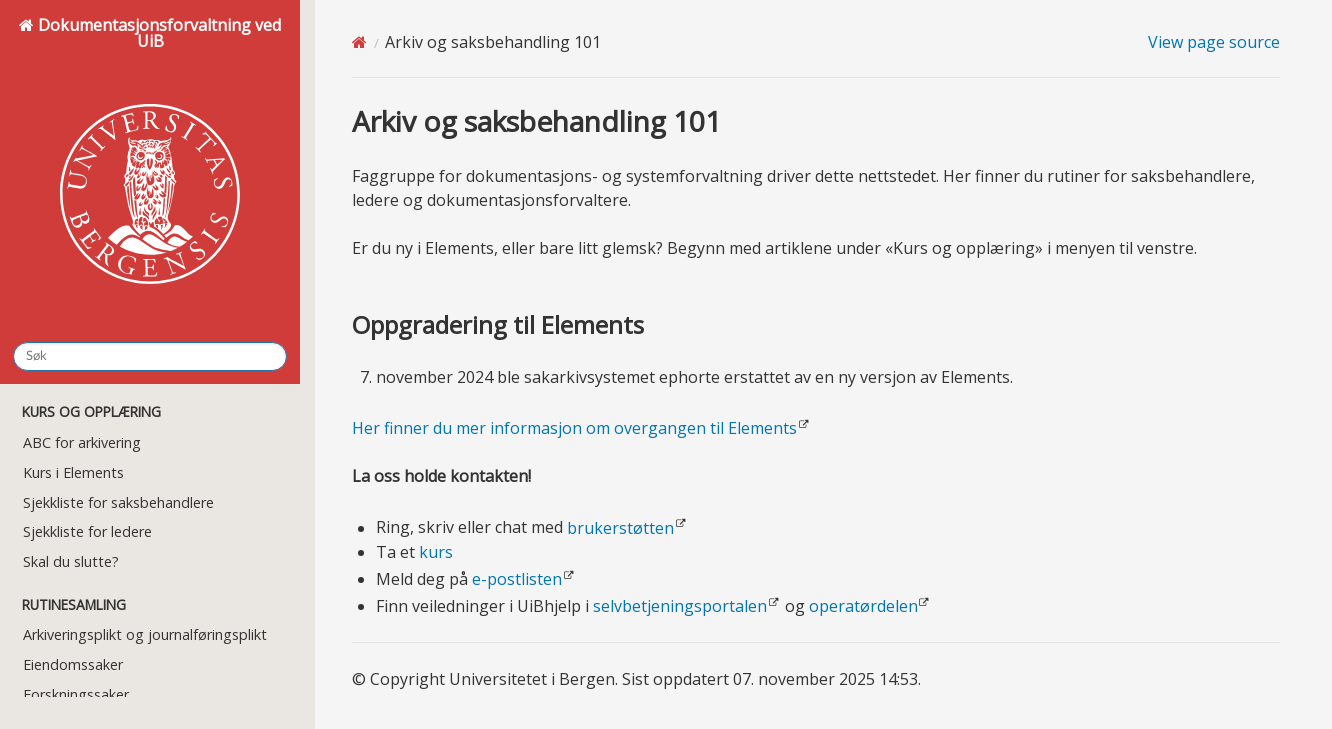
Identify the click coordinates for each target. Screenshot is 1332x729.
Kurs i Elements (73, 472)
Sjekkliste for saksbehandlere (118, 502)
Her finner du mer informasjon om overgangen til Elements (574, 428)
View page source (1214, 42)
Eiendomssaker (73, 664)
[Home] (359, 42)
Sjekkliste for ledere (87, 531)
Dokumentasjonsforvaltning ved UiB (150, 169)
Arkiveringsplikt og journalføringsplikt (145, 634)
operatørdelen (863, 606)
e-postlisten (517, 579)
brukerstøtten (620, 528)
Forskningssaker (76, 694)
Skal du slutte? (71, 561)
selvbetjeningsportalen (680, 606)
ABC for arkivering (82, 442)
